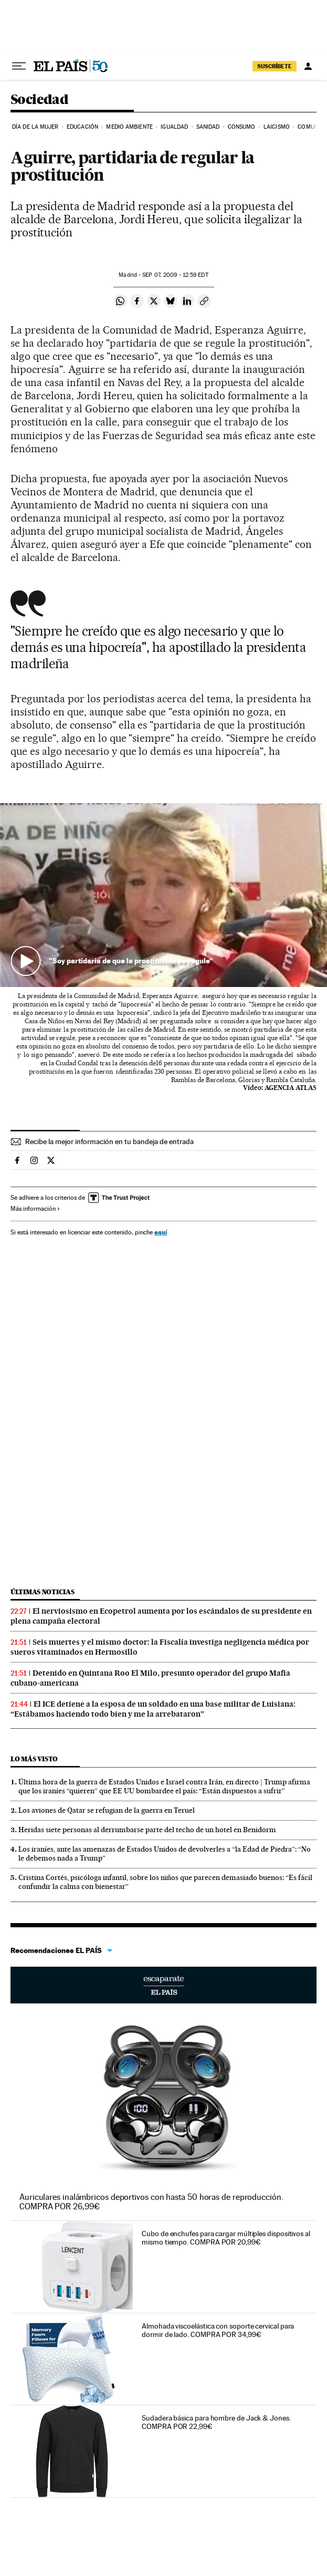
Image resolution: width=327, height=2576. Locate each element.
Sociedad (39, 100)
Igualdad (174, 126)
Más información (35, 1208)
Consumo (242, 126)
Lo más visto (34, 1759)
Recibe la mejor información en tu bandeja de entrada (109, 1141)
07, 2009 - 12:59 (175, 275)
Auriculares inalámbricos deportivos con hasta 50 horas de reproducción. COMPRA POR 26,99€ (151, 2201)
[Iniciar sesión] (308, 66)
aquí (160, 1232)
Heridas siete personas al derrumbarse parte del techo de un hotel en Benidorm (147, 1829)
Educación (82, 126)
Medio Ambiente (129, 126)
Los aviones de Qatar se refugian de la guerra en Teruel (106, 1810)
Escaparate (163, 1985)
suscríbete (274, 66)
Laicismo (276, 126)
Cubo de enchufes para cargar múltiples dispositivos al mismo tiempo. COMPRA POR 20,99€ (226, 2237)
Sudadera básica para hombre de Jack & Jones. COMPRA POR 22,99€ (216, 2422)
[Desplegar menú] (18, 66)
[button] (163, 895)
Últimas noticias (42, 1592)
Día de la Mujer (35, 126)
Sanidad (208, 126)
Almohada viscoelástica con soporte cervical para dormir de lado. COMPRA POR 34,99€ (218, 2330)
